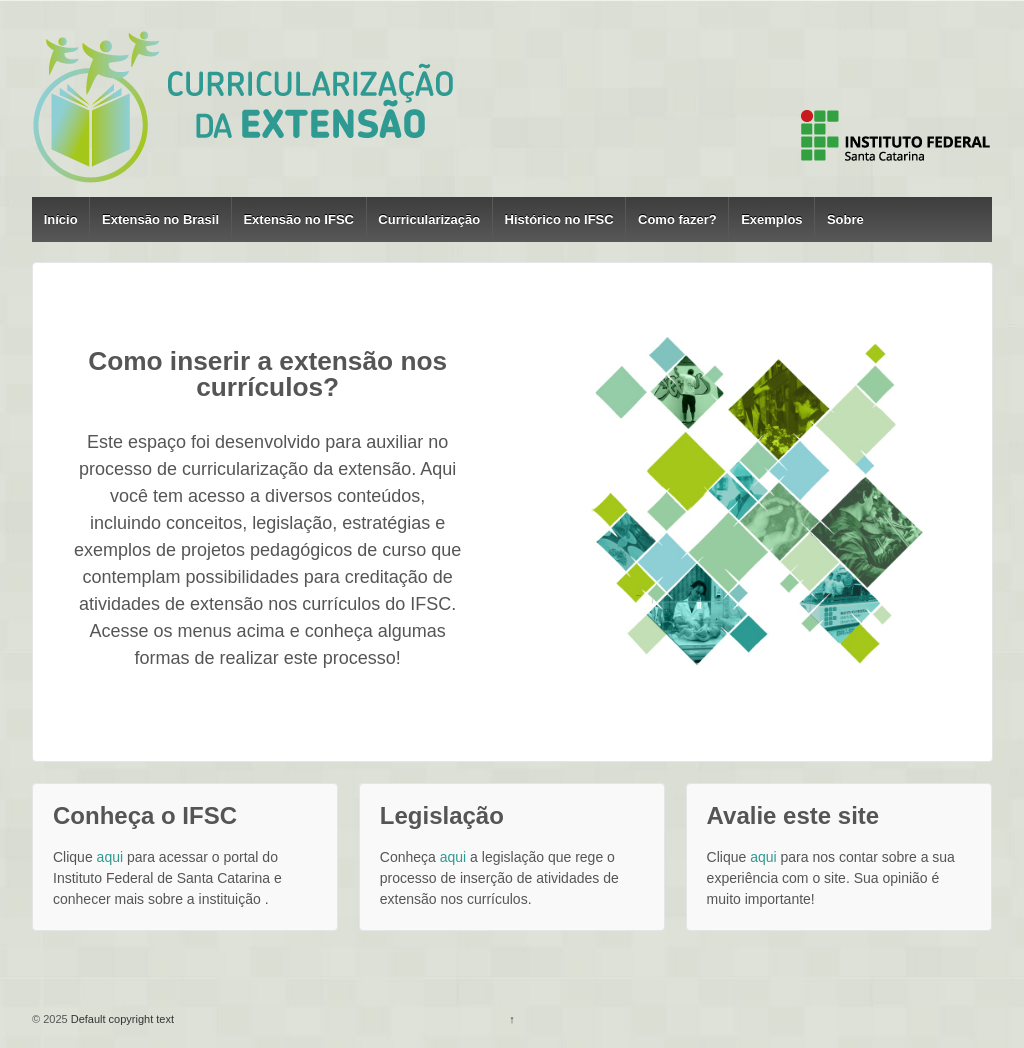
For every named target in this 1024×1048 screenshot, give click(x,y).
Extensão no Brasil (160, 219)
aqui (110, 857)
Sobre (845, 219)
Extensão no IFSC (298, 219)
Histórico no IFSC (559, 219)
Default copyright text (121, 1019)
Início (61, 219)
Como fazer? (677, 219)
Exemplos (771, 219)
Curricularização (429, 219)
